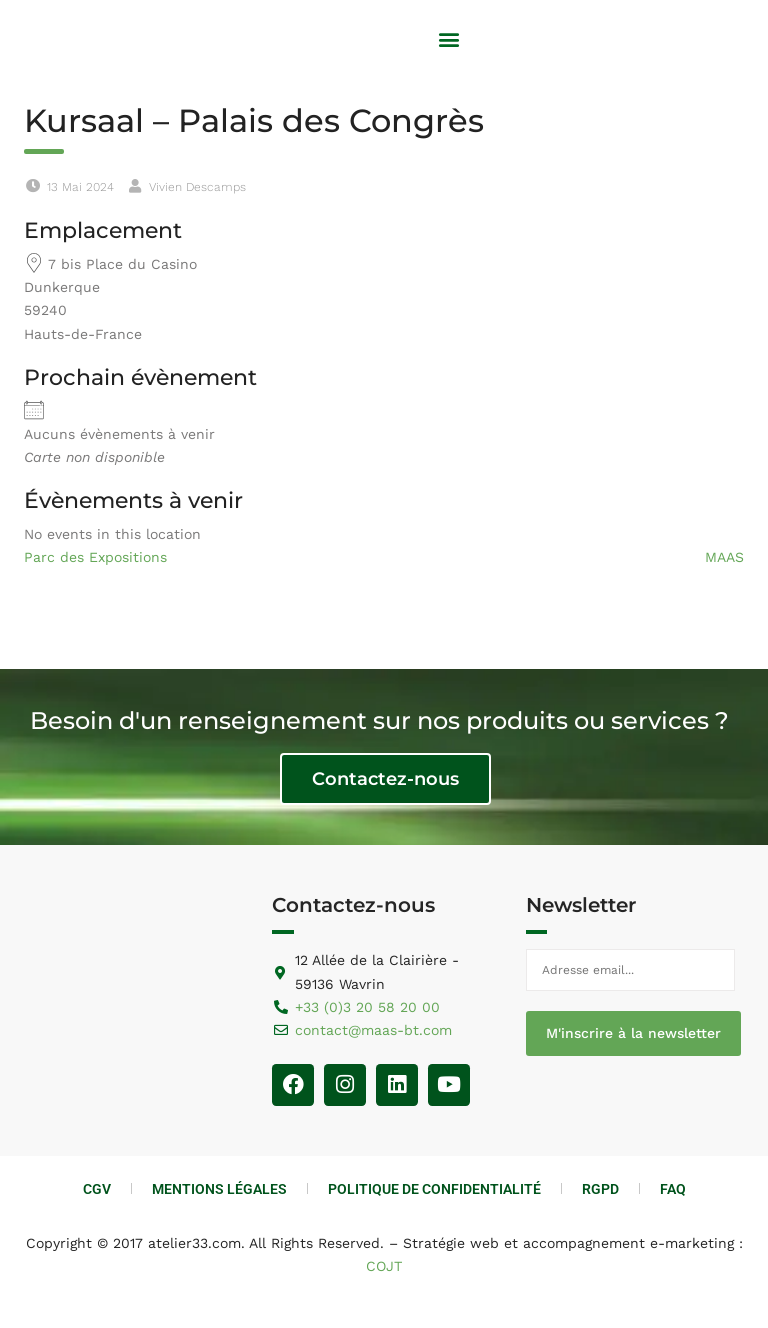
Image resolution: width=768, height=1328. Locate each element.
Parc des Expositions (95, 557)
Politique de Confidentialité (434, 1189)
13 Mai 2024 (80, 187)
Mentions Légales (219, 1189)
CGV (97, 1189)
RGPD (600, 1189)
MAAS (724, 557)
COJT (384, 1266)
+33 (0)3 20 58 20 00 (367, 1007)
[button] (448, 39)
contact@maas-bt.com (373, 1030)
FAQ (673, 1189)
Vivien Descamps (197, 187)
